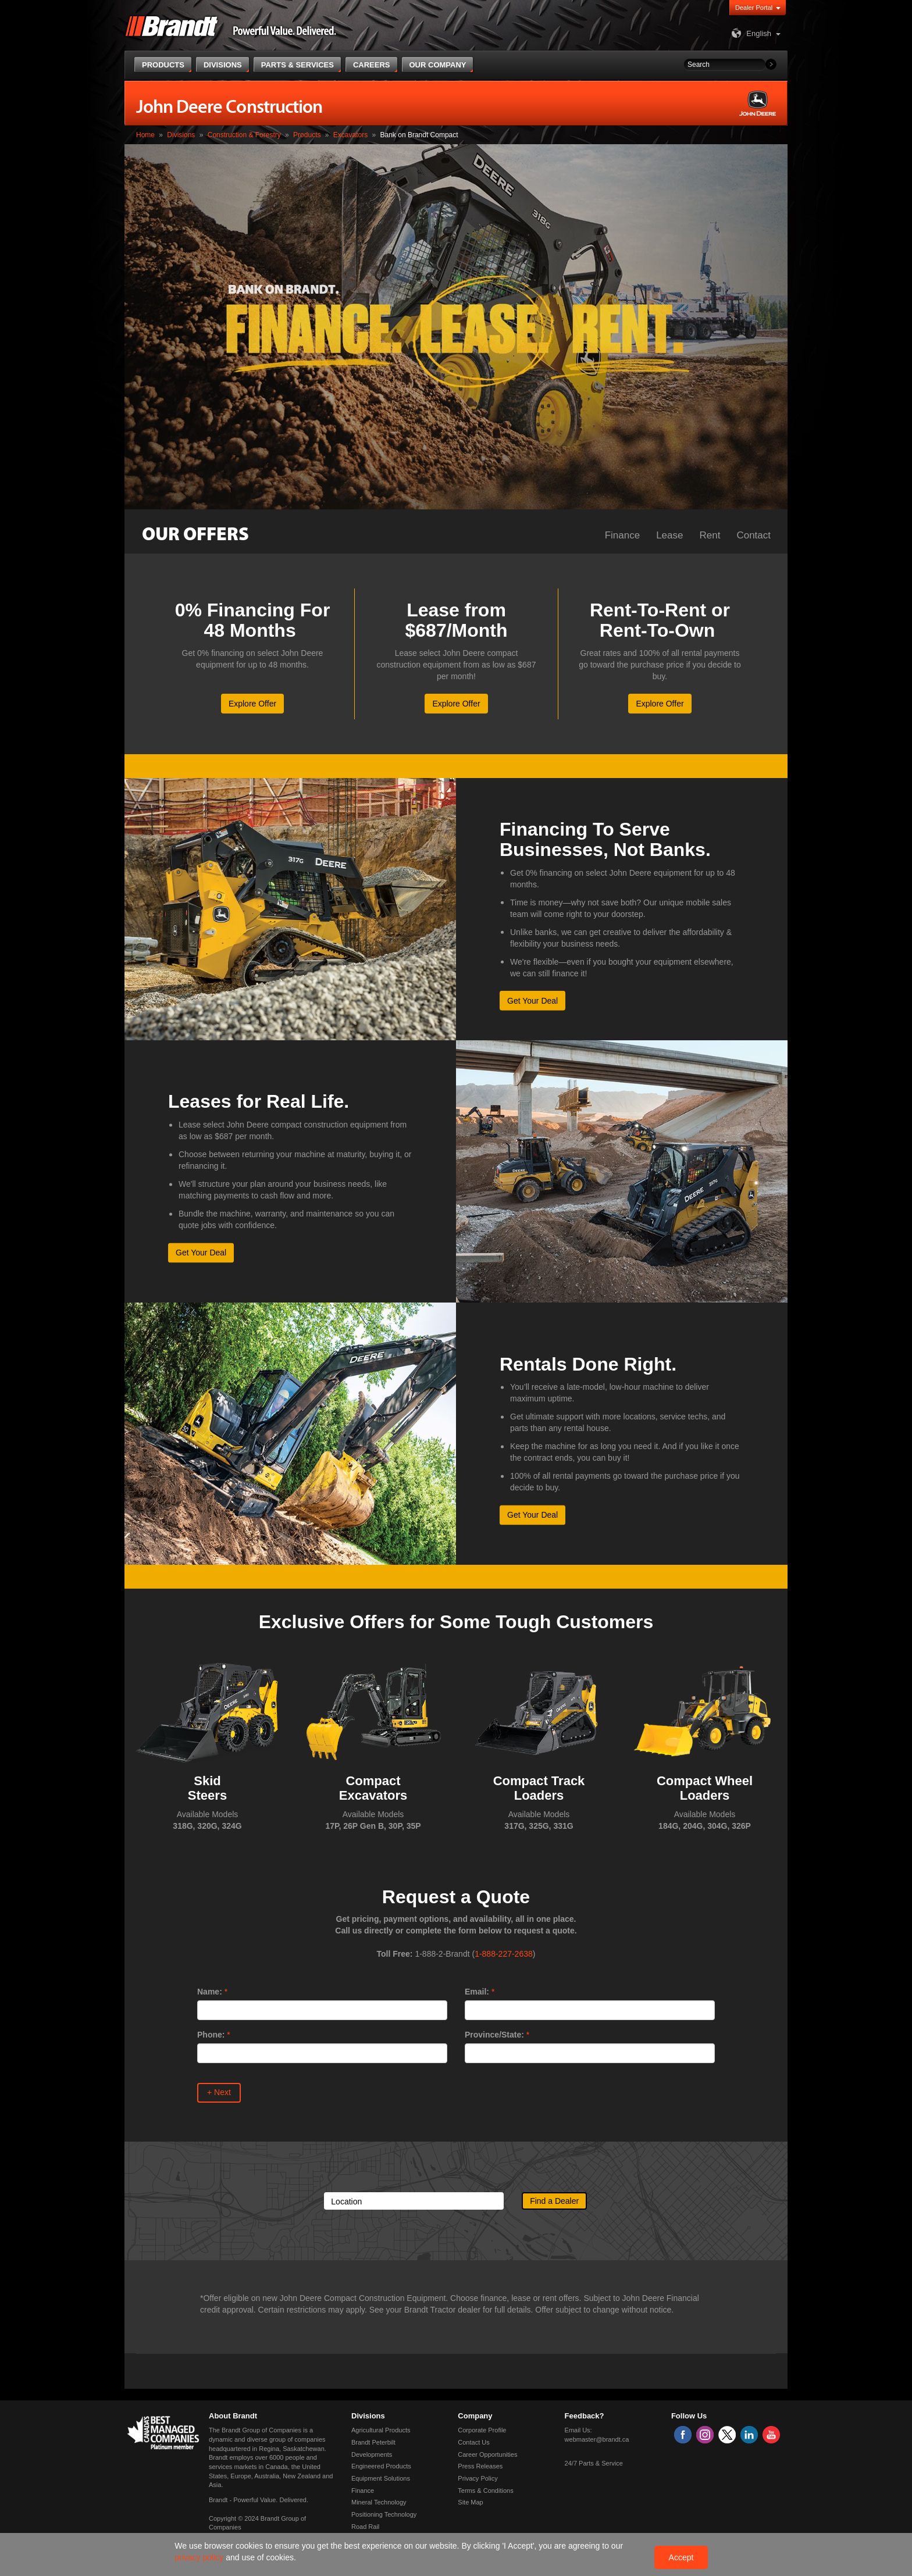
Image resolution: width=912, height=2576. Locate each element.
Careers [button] (371, 64)
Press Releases (480, 2466)
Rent (709, 535)
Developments (371, 2454)
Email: (477, 1991)
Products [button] (163, 64)
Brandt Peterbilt (373, 2442)
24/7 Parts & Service (594, 2463)
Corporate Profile (482, 2430)
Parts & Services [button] (297, 64)
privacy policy (200, 2557)
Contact (753, 535)
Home (145, 135)
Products (306, 135)
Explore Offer (252, 703)
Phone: (211, 2034)
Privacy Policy (477, 2478)
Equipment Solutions (380, 2478)
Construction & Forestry (244, 135)
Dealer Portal (753, 7)
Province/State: (494, 2034)
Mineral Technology (379, 2502)
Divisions (181, 135)
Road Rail (365, 2526)
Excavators (350, 135)
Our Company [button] (437, 64)
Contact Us (473, 2442)
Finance (622, 535)
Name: (209, 1991)
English (750, 33)
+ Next (219, 2092)
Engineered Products (381, 2466)
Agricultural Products (381, 2430)
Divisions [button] (223, 64)
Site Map (470, 2502)
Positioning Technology (383, 2514)
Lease (669, 535)
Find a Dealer (554, 2201)
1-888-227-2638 (504, 1953)
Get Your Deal (532, 1000)
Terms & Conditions (485, 2490)
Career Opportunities (487, 2454)
